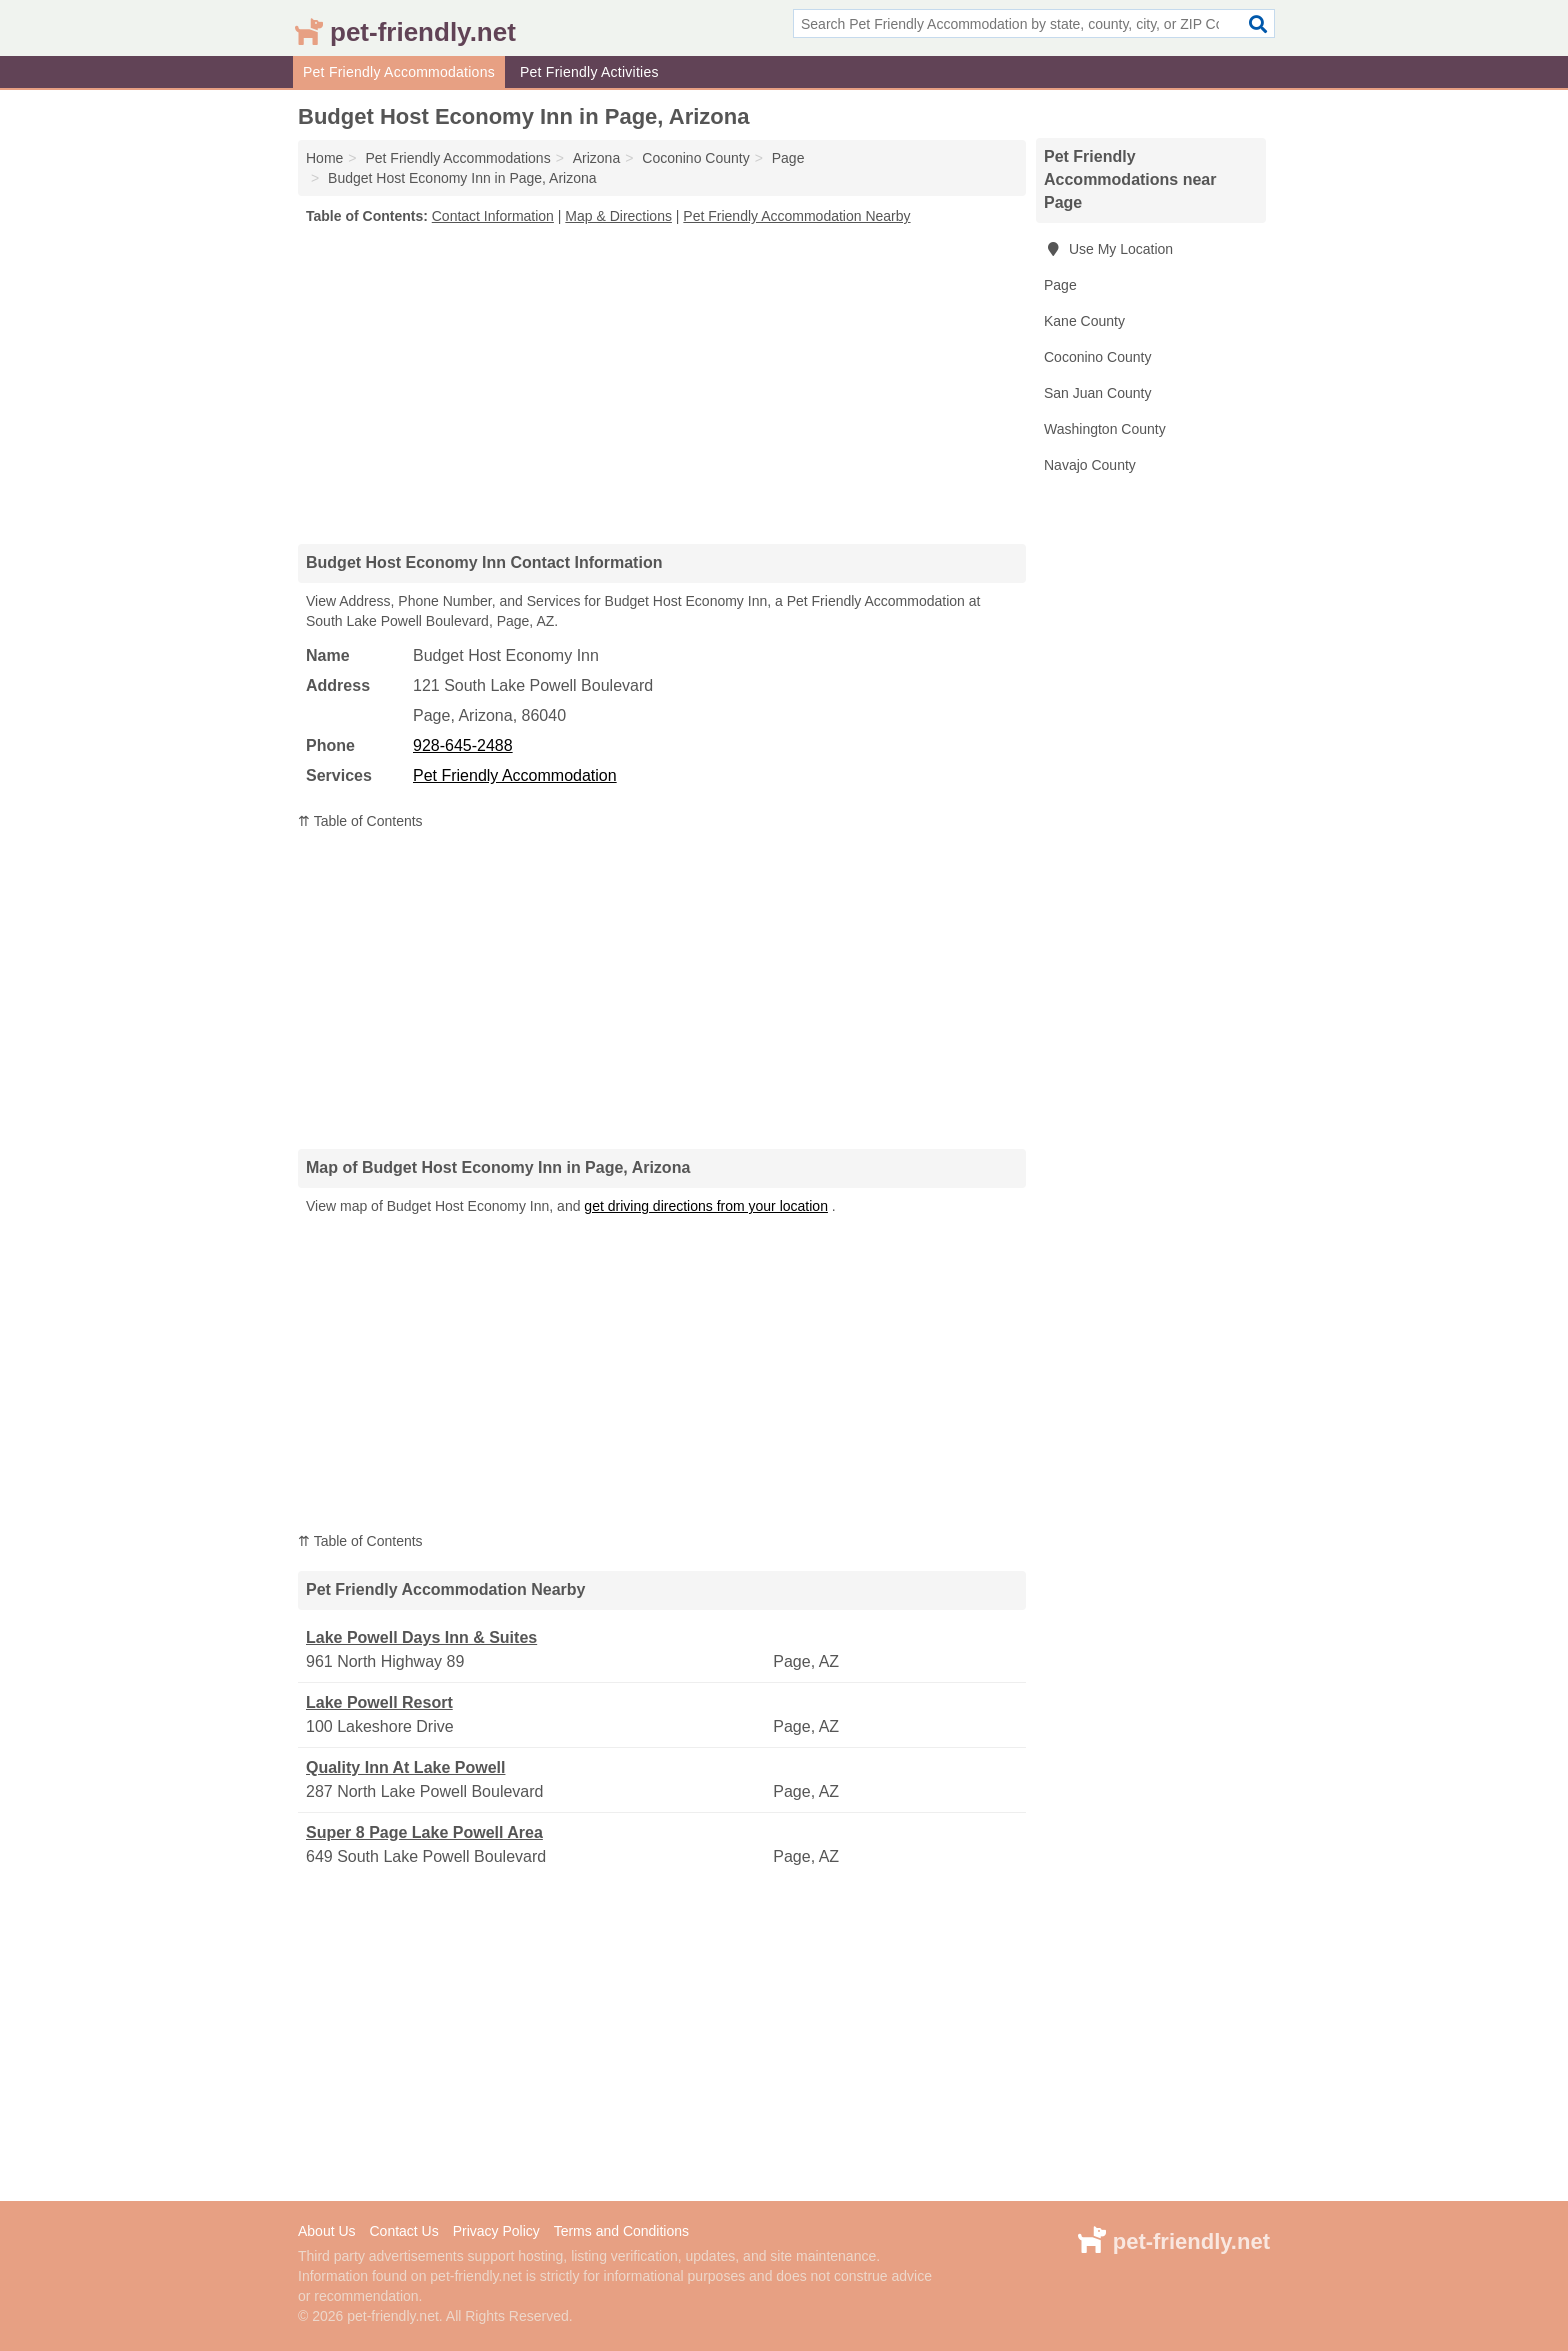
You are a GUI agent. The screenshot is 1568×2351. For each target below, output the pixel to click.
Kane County (1084, 321)
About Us (327, 2231)
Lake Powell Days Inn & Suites (421, 1637)
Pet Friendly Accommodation (515, 775)
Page (1060, 285)
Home (324, 158)
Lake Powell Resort (379, 1702)
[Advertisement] (662, 384)
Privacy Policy (496, 2231)
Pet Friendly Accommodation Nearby (796, 216)
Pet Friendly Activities (589, 72)
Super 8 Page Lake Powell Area (424, 1832)
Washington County (1105, 429)
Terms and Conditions (621, 2231)
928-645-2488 (463, 745)
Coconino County (1097, 357)
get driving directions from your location (706, 1206)
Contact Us (403, 2231)
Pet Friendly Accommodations (399, 72)
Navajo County (1090, 465)
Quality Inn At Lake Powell (405, 1767)
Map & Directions (618, 216)
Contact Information (493, 216)
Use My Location (1108, 249)
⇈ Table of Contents (360, 821)
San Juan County (1097, 393)
